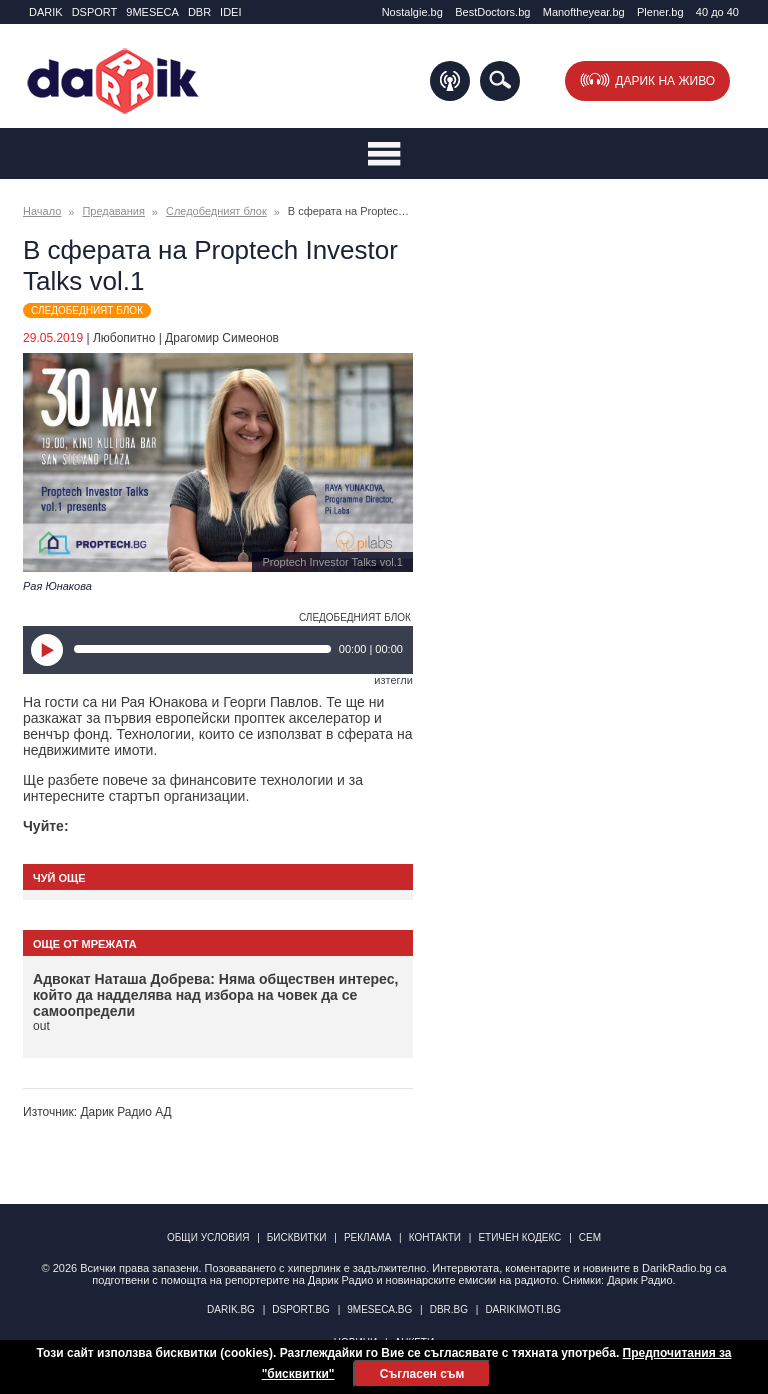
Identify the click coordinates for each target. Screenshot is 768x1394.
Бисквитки (297, 1237)
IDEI (230, 12)
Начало (42, 211)
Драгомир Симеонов (222, 338)
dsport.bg (301, 1309)
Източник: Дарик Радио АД (97, 1112)
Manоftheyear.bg (584, 12)
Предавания (113, 211)
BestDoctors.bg (492, 12)
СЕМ (590, 1237)
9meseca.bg (379, 1309)
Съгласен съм (422, 1374)
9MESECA (152, 12)
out (41, 1026)
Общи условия (208, 1237)
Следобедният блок (216, 211)
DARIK (46, 12)
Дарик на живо (665, 81)
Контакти (435, 1237)
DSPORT (95, 12)
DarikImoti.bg (523, 1309)
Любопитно (124, 338)
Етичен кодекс (519, 1237)
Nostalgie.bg (412, 12)
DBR (199, 12)
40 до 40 (717, 12)
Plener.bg (660, 12)
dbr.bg (449, 1309)
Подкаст (450, 81)
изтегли (393, 680)
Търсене (500, 81)
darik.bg (231, 1309)
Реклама (367, 1237)
